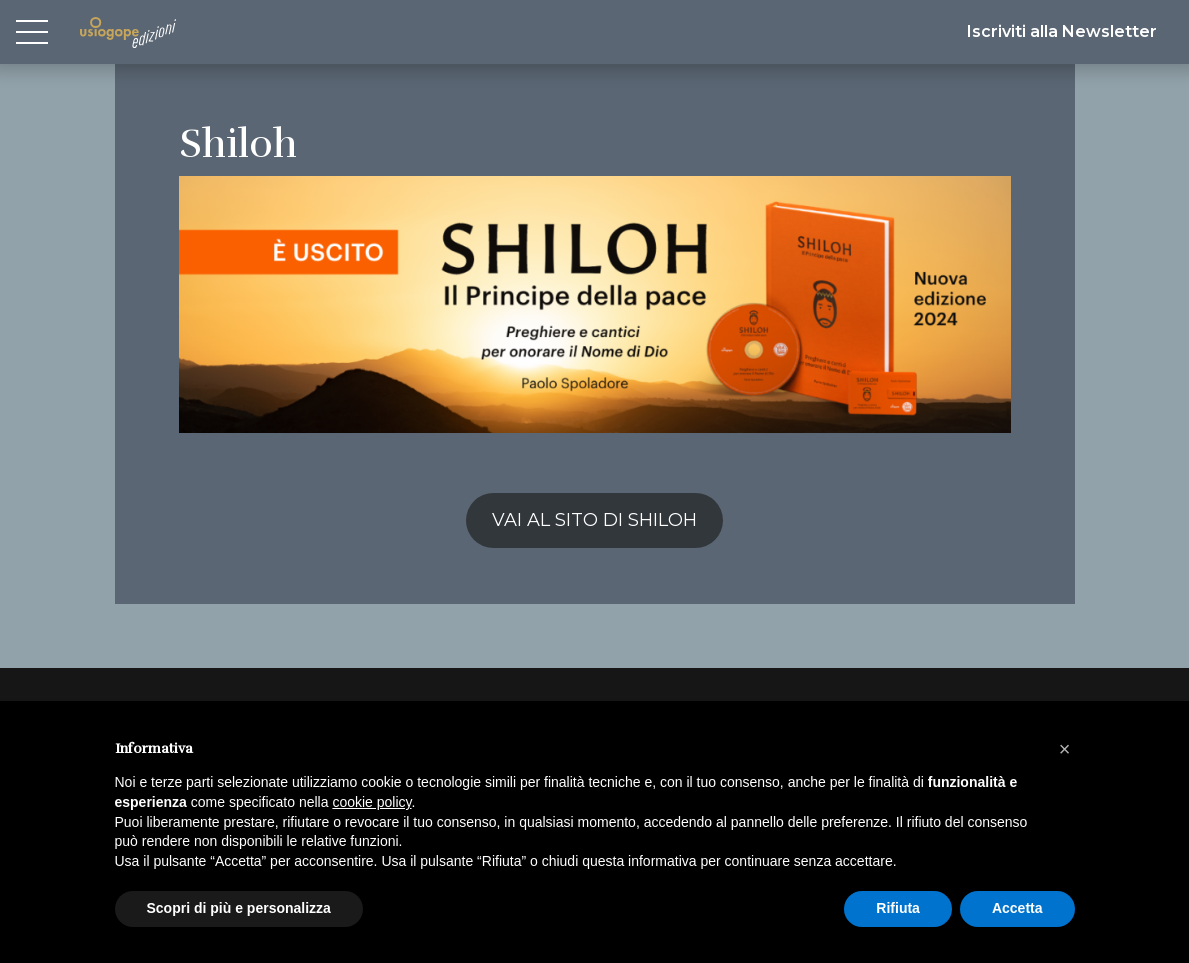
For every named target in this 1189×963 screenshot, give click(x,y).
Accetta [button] (1017, 908)
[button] (1065, 749)
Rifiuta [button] (898, 908)
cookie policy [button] (371, 802)
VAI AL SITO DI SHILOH (594, 520)
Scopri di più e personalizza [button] (239, 908)
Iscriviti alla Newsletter (1062, 31)
